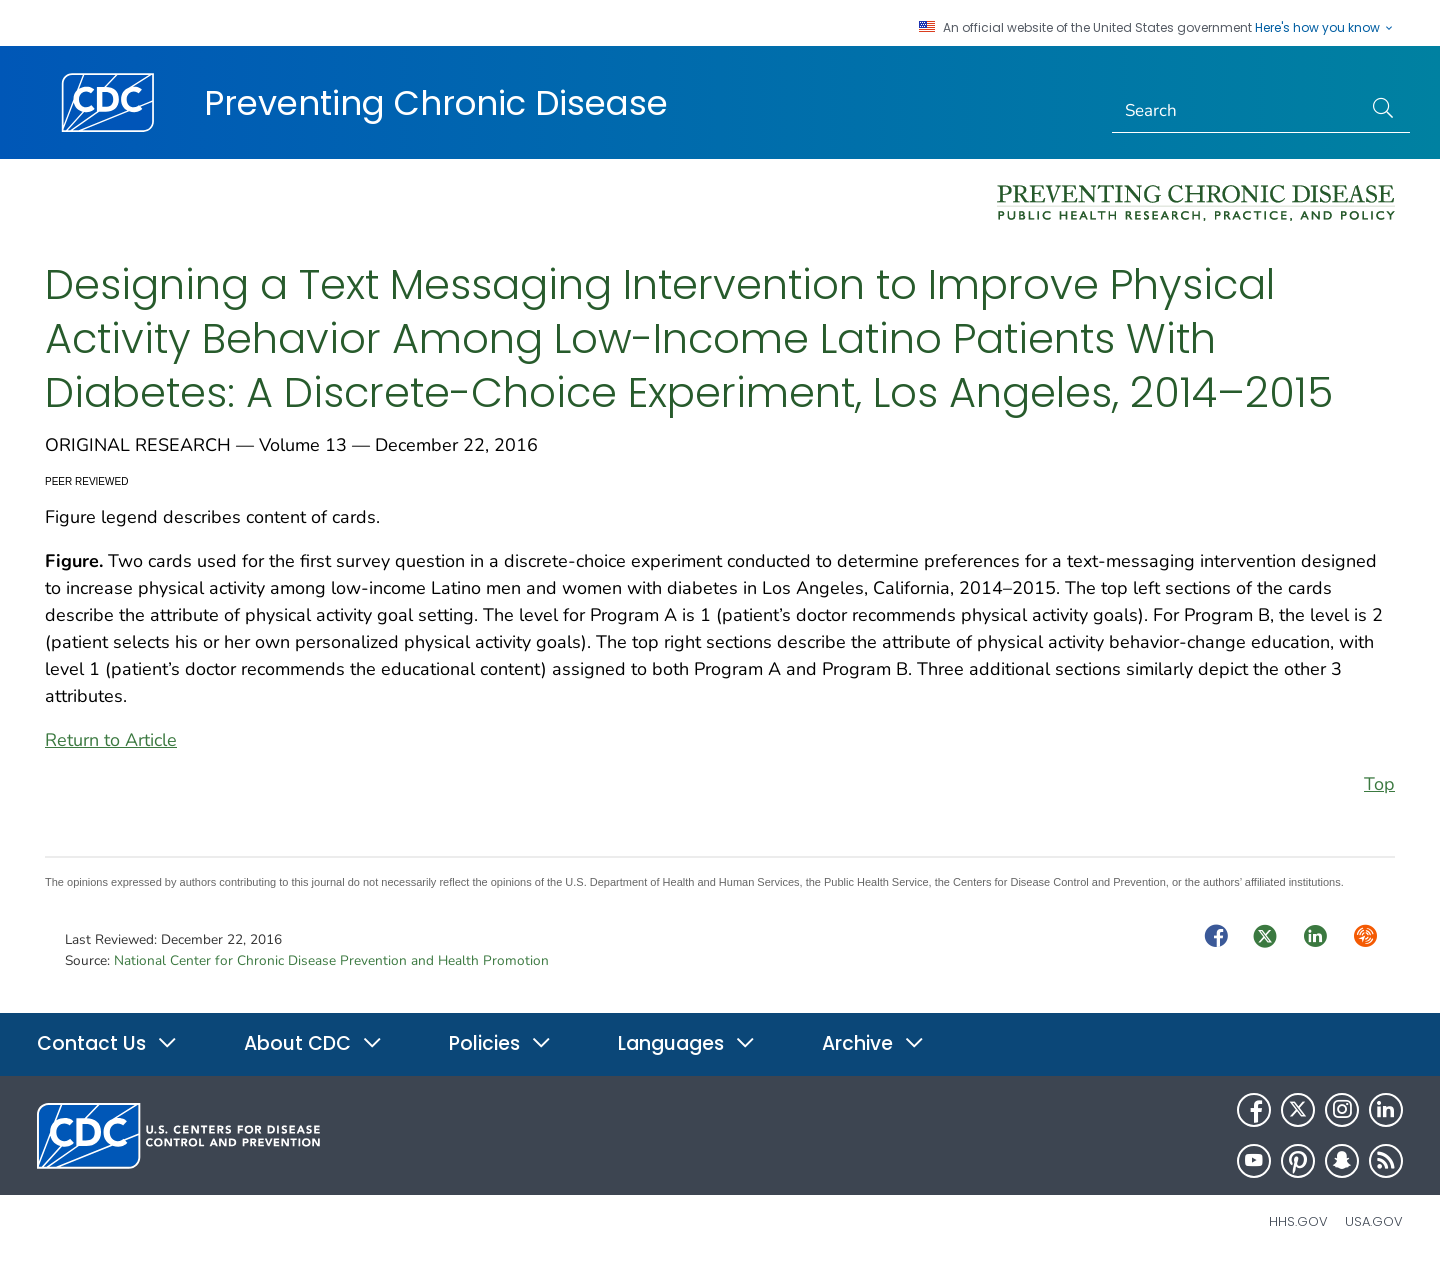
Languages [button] (687, 1043)
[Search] (1237, 111)
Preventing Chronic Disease (436, 103)
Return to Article (111, 740)
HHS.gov (1298, 1221)
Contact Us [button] (107, 1043)
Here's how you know (1325, 28)
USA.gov (1374, 1221)
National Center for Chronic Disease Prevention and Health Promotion (331, 960)
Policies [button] (500, 1043)
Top (1379, 784)
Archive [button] (873, 1043)
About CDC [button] (313, 1043)
